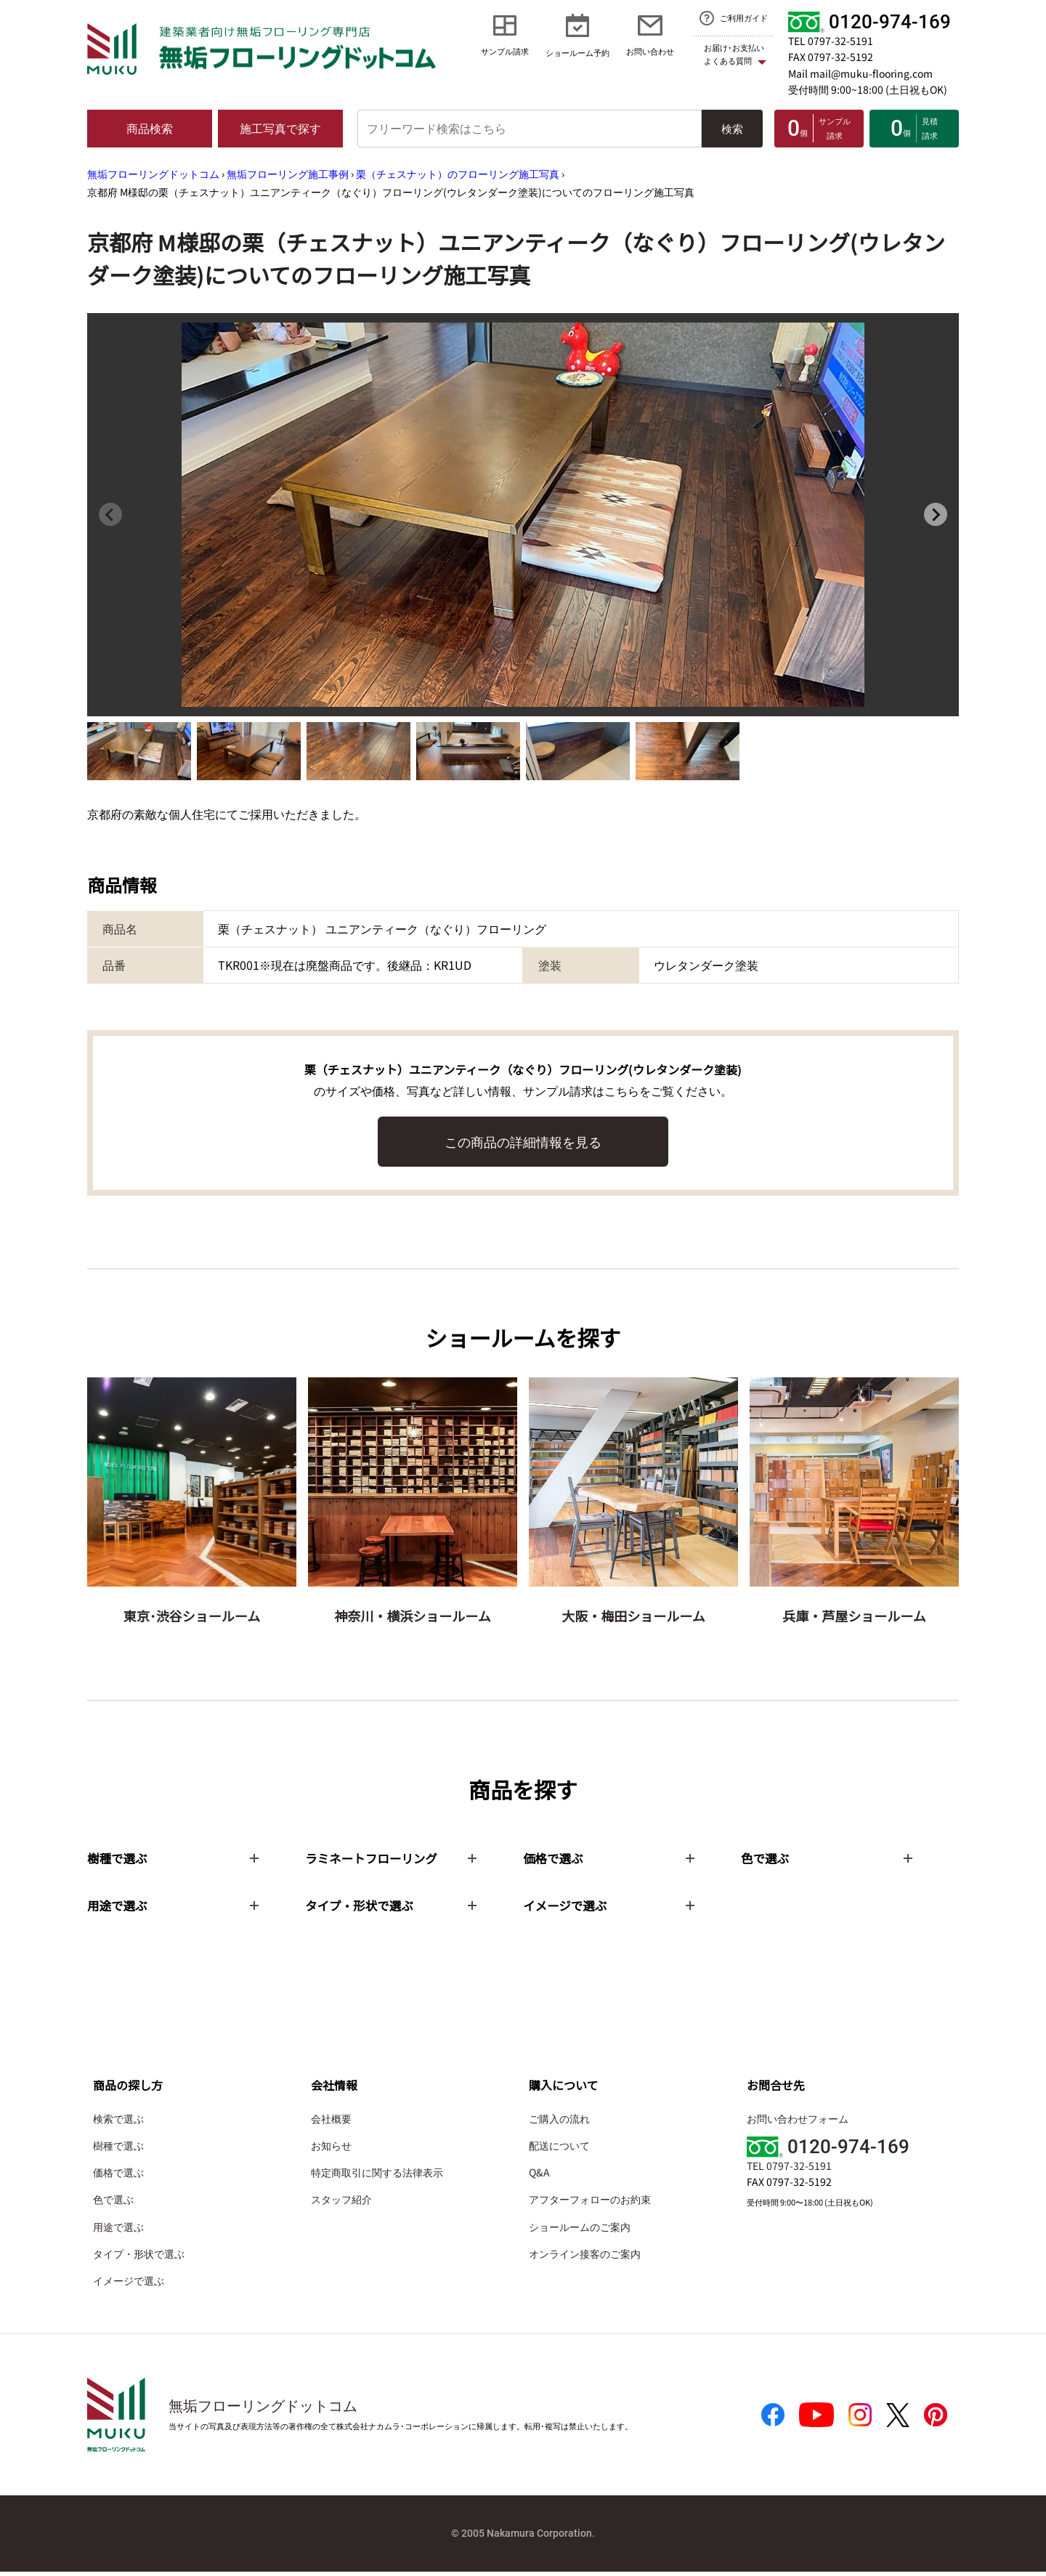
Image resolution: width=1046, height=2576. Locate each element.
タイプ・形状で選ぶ (139, 2257)
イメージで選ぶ (128, 2284)
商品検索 (149, 128)
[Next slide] (935, 514)
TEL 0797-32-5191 (830, 40)
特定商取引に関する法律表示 (377, 2175)
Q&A (539, 2175)
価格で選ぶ (118, 2175)
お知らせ (331, 2149)
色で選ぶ (113, 2203)
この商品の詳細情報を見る (523, 1141)
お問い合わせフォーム (797, 2122)
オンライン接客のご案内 (585, 2257)
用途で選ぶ (118, 2230)
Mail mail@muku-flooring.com (860, 73)
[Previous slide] (110, 514)
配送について (559, 2149)
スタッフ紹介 (341, 2203)
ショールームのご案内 (580, 2230)
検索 (732, 128)
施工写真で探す (280, 128)
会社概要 (331, 2122)
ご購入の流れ (559, 2122)
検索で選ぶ (118, 2122)
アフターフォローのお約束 (590, 2203)
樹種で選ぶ (118, 2149)
